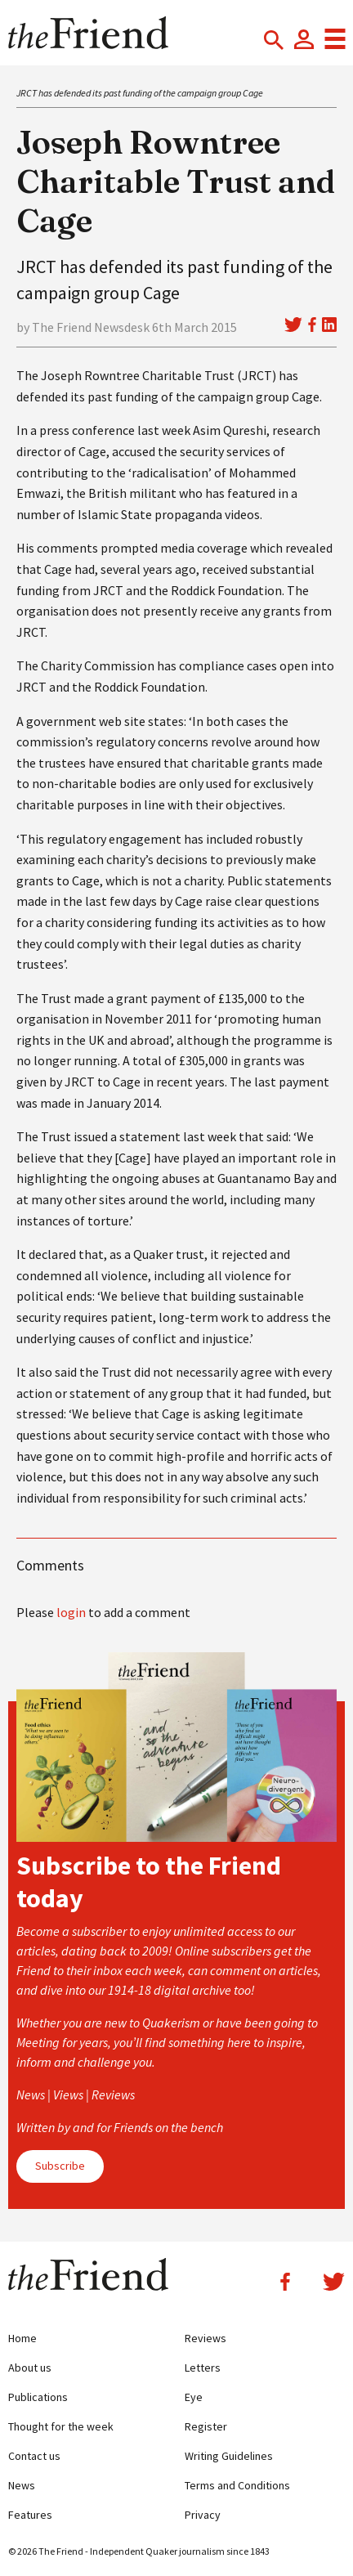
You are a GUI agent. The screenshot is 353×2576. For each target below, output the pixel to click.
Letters (203, 2367)
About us (29, 2367)
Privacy (203, 2514)
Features (30, 2514)
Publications (38, 2397)
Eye (194, 2397)
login (71, 1612)
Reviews (205, 2338)
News (21, 2485)
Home (22, 2338)
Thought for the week (61, 2426)
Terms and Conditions (237, 2485)
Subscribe (60, 2165)
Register (206, 2426)
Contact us (34, 2455)
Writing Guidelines (229, 2455)
